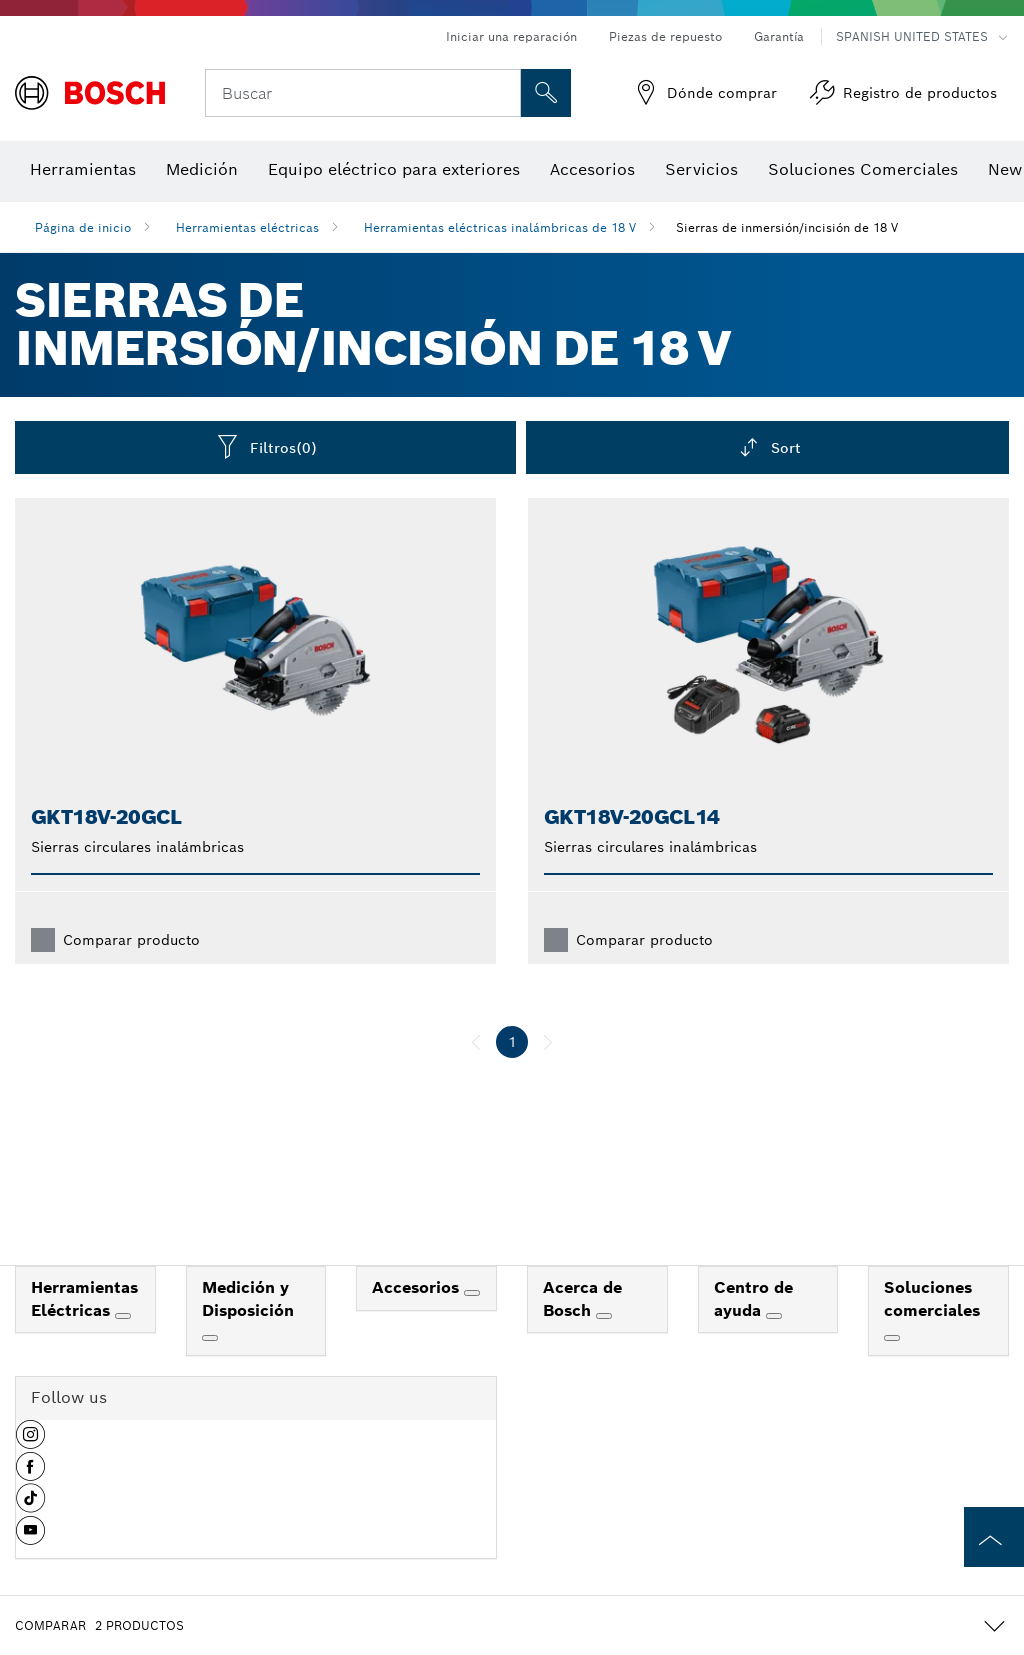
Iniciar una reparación (511, 36)
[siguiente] (548, 1042)
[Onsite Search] (546, 93)
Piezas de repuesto (665, 36)
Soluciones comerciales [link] (932, 1299)
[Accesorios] (472, 1293)
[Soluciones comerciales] (892, 1338)
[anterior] (476, 1042)
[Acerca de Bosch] (604, 1316)
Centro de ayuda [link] (753, 1299)
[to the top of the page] (994, 1537)
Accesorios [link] (418, 1287)
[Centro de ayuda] (774, 1316)
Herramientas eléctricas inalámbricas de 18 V (500, 227)
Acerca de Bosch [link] (582, 1299)
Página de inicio (83, 227)
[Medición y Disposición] (210, 1338)
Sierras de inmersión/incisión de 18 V (787, 227)
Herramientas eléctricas (247, 227)
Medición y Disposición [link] (248, 1299)
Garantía (779, 36)
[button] (30, 1442)
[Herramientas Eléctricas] (123, 1316)
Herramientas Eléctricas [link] (84, 1299)
